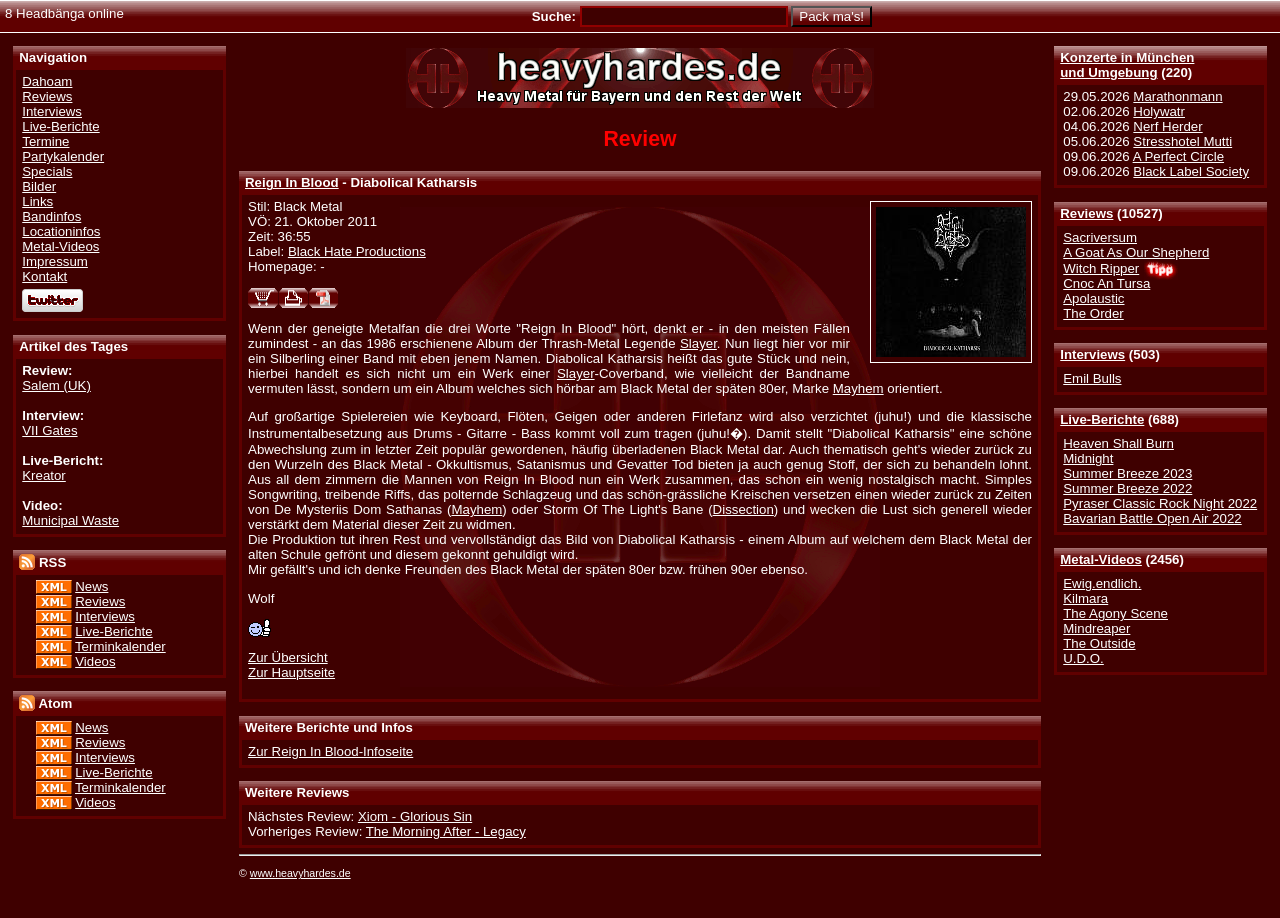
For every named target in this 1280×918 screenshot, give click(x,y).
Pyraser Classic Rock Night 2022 (1160, 503)
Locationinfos (61, 231)
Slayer (698, 343)
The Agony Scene (1115, 613)
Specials (47, 171)
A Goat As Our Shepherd (1136, 252)
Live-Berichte (1102, 419)
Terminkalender (120, 646)
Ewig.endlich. (1102, 583)
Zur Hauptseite (291, 672)
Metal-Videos (1101, 559)
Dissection (743, 509)
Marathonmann (1177, 96)
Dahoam (47, 81)
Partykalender (63, 156)
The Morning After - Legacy (446, 831)
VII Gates (49, 430)
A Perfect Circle (1178, 156)
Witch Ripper (1101, 268)
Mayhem (858, 388)
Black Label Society (1191, 171)
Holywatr (1159, 111)
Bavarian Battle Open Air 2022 (1152, 518)
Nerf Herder (1167, 126)
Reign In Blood (292, 182)
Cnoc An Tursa (1106, 283)
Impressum (55, 261)
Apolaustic (1093, 298)
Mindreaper (1096, 628)
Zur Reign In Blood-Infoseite (330, 751)
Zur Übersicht (288, 657)
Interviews (1092, 354)
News (91, 586)
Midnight (1088, 458)
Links (37, 201)
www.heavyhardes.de (300, 873)
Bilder (39, 186)
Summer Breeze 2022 (1127, 488)
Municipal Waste (70, 520)
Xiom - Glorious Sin (415, 816)
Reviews (1086, 213)
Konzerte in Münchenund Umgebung (1127, 65)
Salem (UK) (56, 385)
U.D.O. (1083, 658)
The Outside (1099, 643)
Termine (45, 141)
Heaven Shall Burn (1118, 443)
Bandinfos (51, 216)
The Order (1093, 313)
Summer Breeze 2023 (1127, 473)
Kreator (44, 475)
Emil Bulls (1092, 378)
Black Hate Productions (357, 251)
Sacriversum (1100, 237)
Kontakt (44, 276)
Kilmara (1085, 598)
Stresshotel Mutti (1182, 141)
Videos (95, 661)
